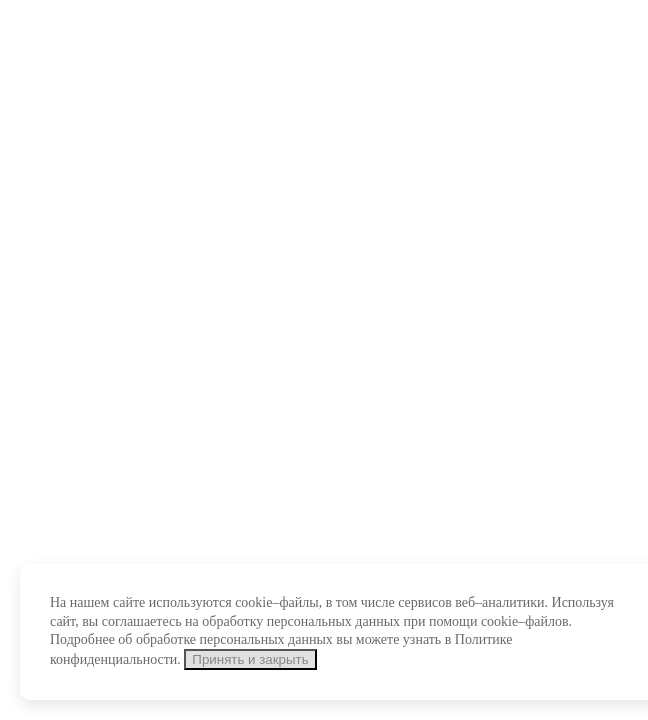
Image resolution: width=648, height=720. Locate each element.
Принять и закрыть (250, 659)
